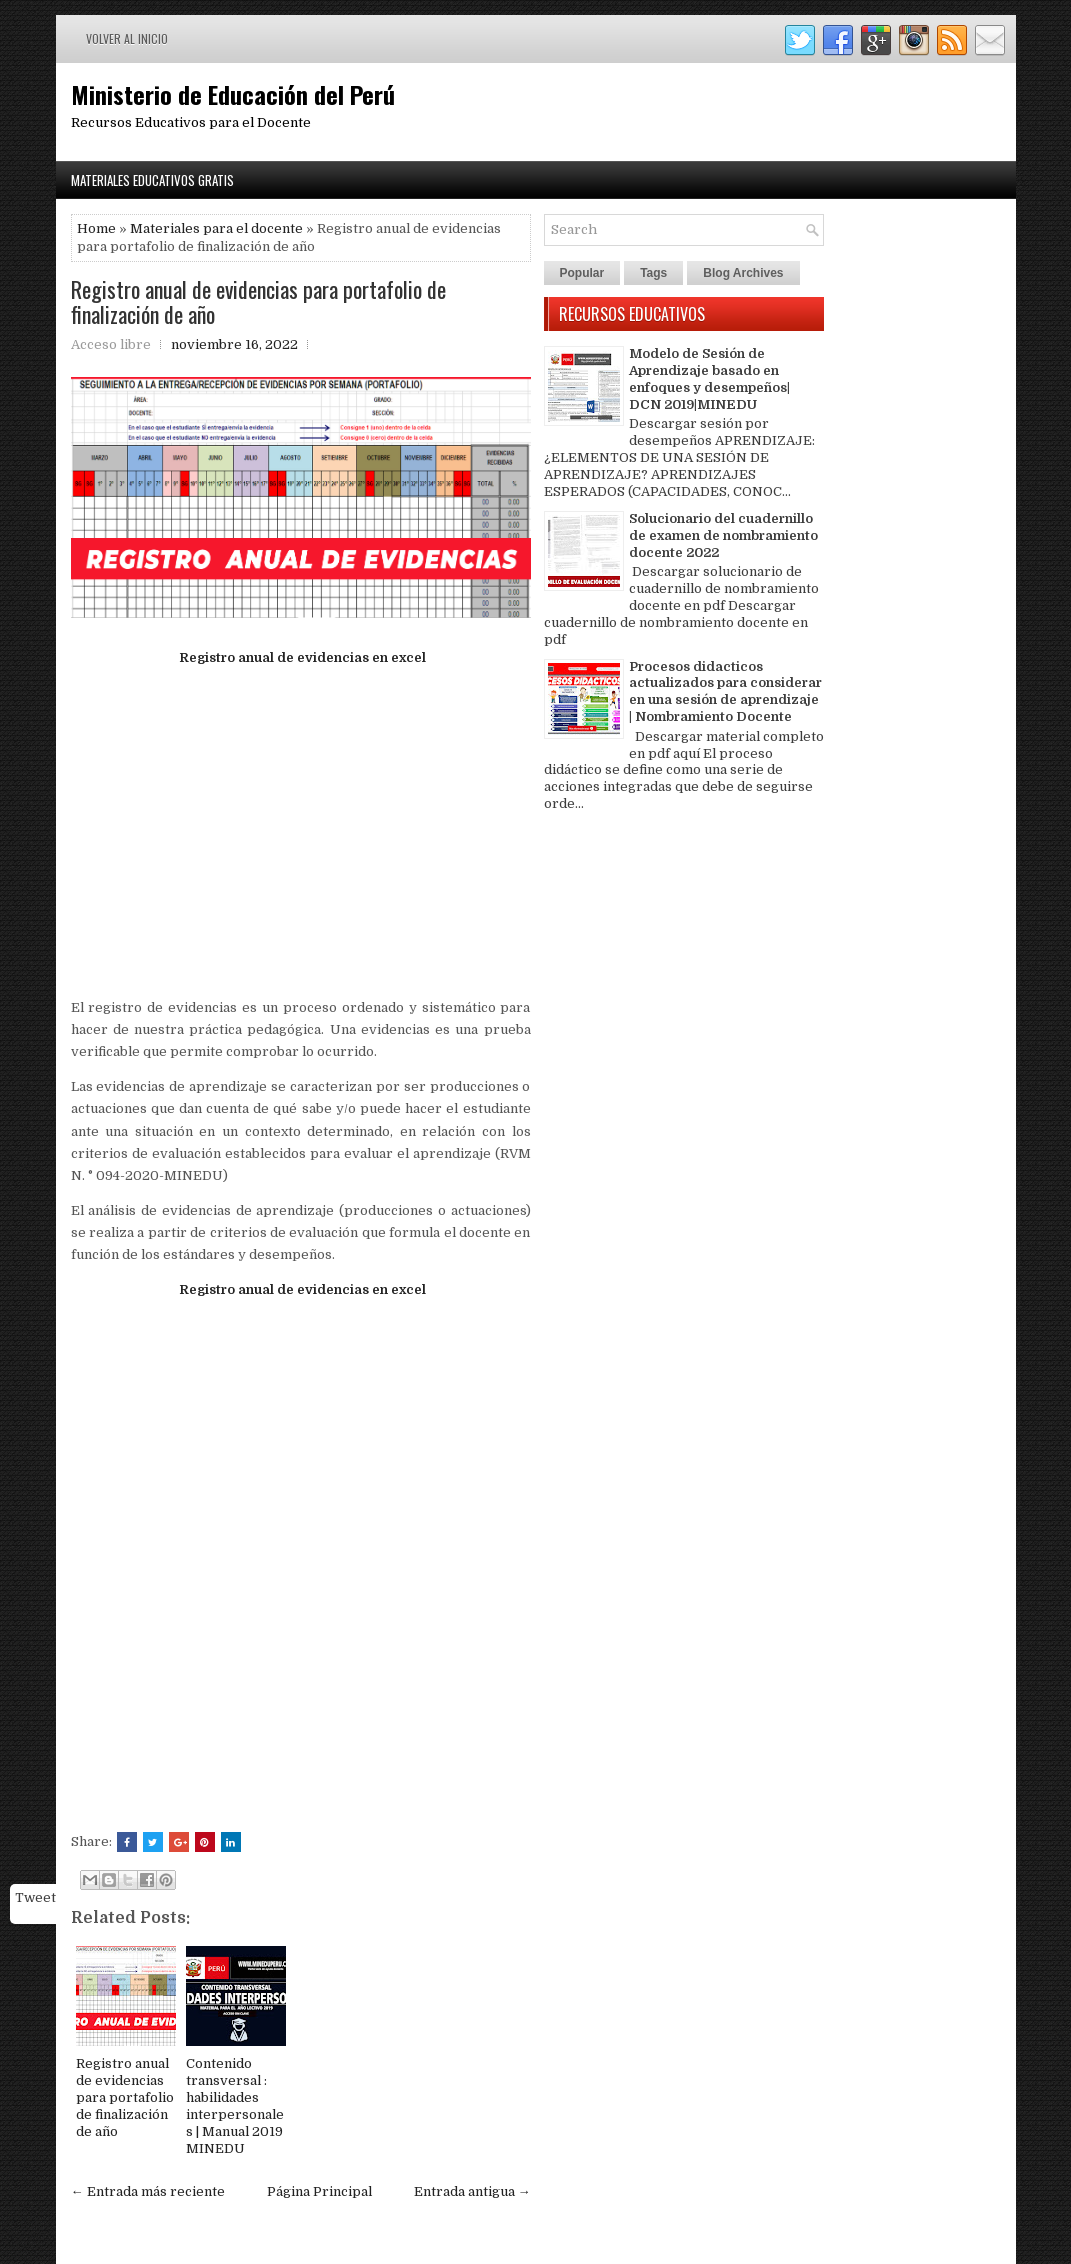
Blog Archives (743, 273)
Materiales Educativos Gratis (152, 180)
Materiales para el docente (216, 228)
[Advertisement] (301, 822)
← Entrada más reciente (148, 2191)
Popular (582, 273)
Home (96, 228)
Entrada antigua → (472, 2191)
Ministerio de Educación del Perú (233, 94)
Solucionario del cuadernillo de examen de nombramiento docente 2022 (723, 535)
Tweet (35, 1897)
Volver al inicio (127, 38)
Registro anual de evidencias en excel (301, 657)
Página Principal (319, 2191)
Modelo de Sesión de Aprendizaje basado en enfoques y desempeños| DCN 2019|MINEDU (709, 379)
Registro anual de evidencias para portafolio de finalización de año (258, 301)
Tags (653, 273)
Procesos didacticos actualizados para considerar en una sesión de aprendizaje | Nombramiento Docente (725, 692)
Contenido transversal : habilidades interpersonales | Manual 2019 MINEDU (235, 2105)
